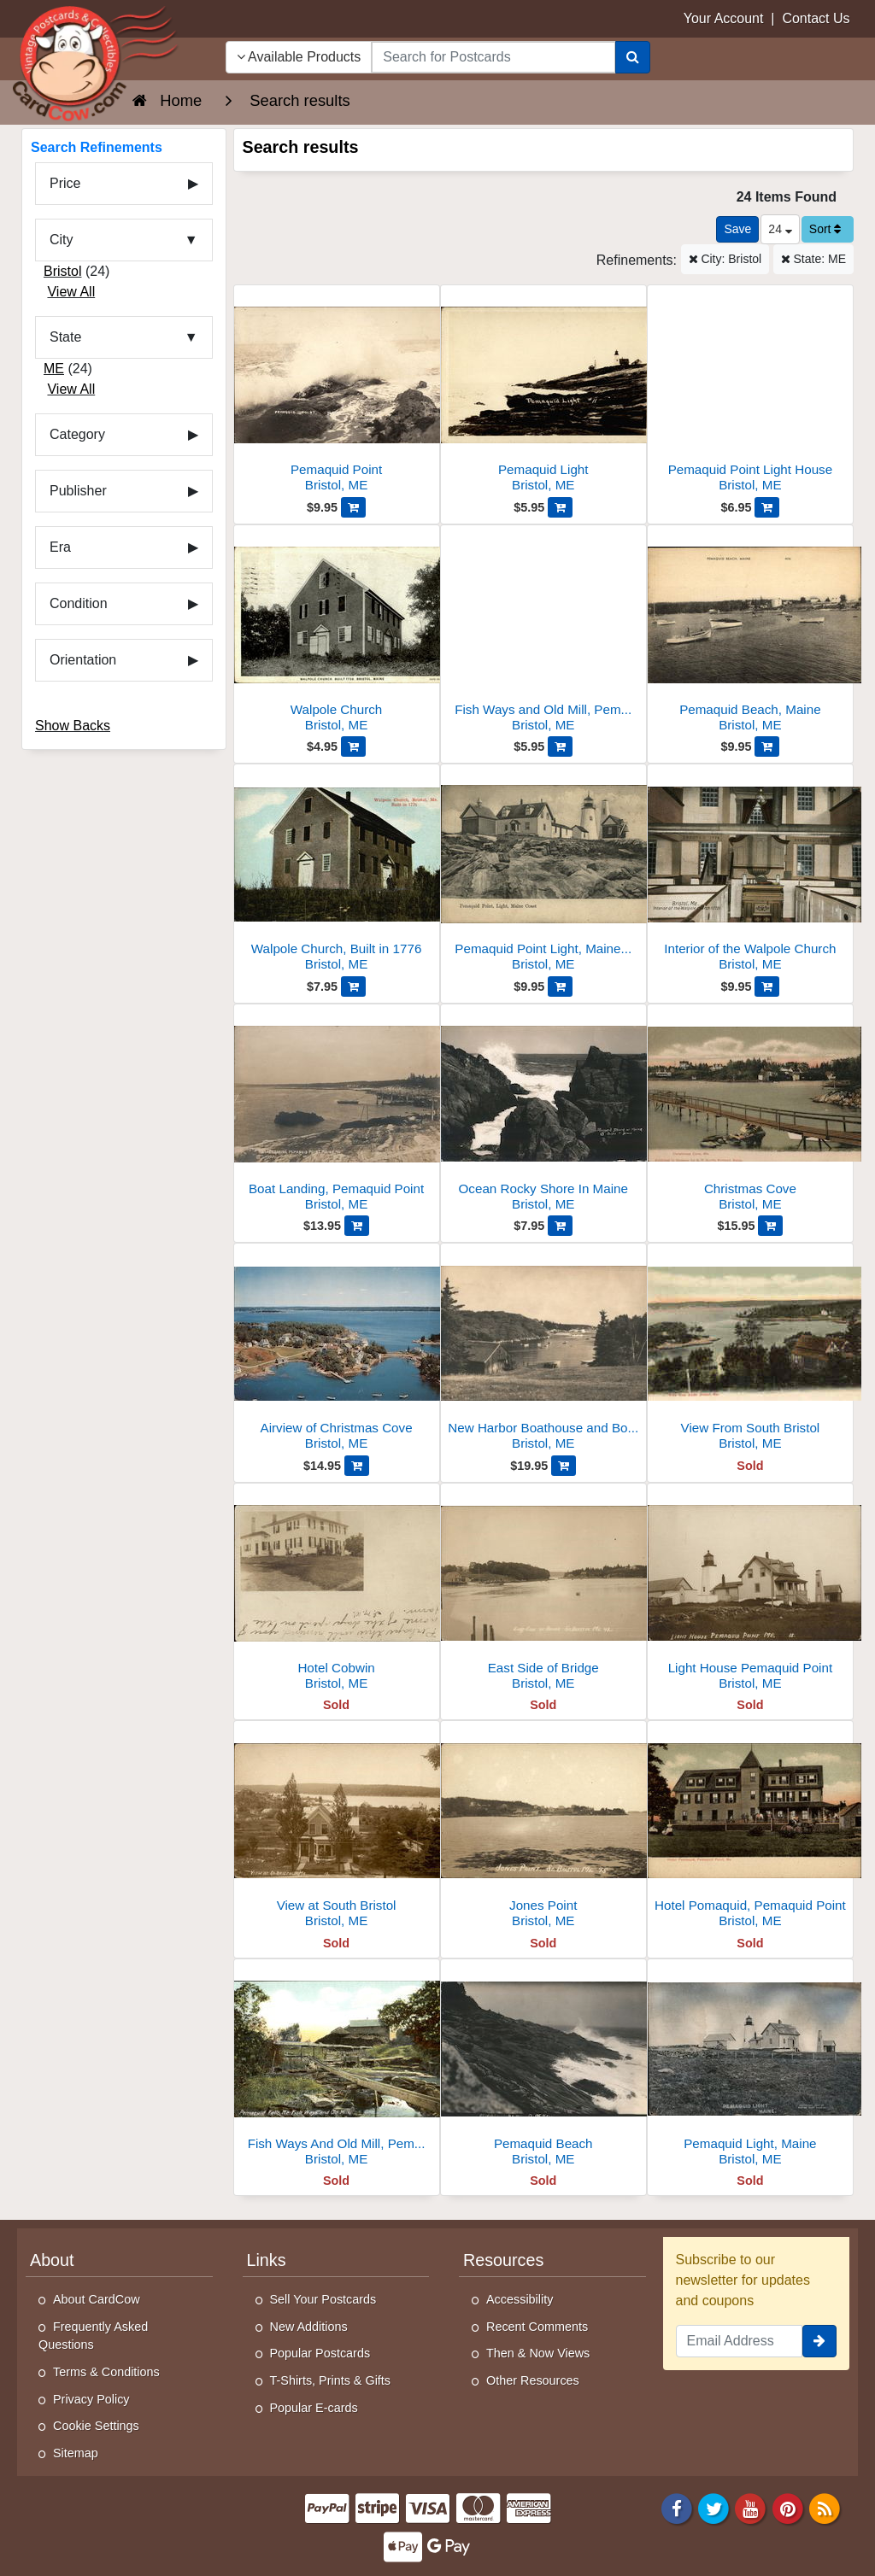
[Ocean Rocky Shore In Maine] (543, 1112)
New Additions (309, 2326)
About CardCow (96, 2299)
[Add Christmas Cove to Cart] (770, 1225)
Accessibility (519, 2299)
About (52, 2260)
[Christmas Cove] (750, 1112)
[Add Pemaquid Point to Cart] (353, 507)
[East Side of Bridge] (543, 1591)
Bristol (62, 271)
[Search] (632, 57)
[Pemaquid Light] (543, 393)
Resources (503, 2260)
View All (71, 291)
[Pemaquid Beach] (543, 2067)
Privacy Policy (91, 2399)
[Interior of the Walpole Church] (750, 872)
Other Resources (532, 2380)
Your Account (724, 18)
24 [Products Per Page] (779, 229)
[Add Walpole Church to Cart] (353, 746)
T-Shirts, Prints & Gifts (330, 2380)
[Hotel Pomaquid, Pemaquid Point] (750, 1829)
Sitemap (75, 2453)
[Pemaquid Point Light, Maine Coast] (543, 872)
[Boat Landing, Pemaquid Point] (336, 1112)
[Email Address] (739, 2341)
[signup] (819, 2341)
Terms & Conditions (106, 2372)
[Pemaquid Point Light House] (750, 393)
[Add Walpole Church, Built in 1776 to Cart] (353, 986)
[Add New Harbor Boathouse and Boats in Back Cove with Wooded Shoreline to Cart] (563, 1465)
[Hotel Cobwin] (336, 1591)
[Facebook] (677, 2508)
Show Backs (72, 725)
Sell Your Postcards (323, 2299)
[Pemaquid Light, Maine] (750, 2067)
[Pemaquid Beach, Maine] (750, 633)
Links (266, 2260)
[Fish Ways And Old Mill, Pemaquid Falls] (336, 2067)
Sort (825, 229)
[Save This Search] (737, 229)
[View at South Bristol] (336, 1829)
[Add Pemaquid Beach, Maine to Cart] (767, 746)
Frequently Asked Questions (93, 2336)
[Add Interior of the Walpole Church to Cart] (767, 986)
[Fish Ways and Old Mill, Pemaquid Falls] (543, 633)
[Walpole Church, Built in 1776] (336, 872)
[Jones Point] (543, 1829)
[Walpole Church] (336, 633)
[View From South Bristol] (750, 1351)
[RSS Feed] (825, 2508)
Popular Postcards (320, 2353)
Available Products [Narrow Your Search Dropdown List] (299, 57)
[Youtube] (751, 2508)
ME (54, 368)
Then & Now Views (538, 2353)
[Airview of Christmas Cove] (336, 1351)
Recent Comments (537, 2326)
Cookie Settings (96, 2426)
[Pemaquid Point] (336, 393)
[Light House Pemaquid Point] (750, 1591)
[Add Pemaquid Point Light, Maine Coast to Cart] (560, 986)
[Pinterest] (788, 2508)
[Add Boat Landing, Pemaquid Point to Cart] (356, 1225)
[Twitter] (713, 2508)
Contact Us (815, 18)
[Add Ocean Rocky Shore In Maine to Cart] (560, 1225)
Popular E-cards (314, 2408)
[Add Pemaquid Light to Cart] (560, 507)
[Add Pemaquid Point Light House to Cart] (767, 507)
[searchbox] (493, 57)
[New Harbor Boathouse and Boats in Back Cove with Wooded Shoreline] (543, 1351)
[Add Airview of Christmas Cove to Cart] (356, 1465)
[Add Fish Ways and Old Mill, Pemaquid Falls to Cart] (560, 746)
